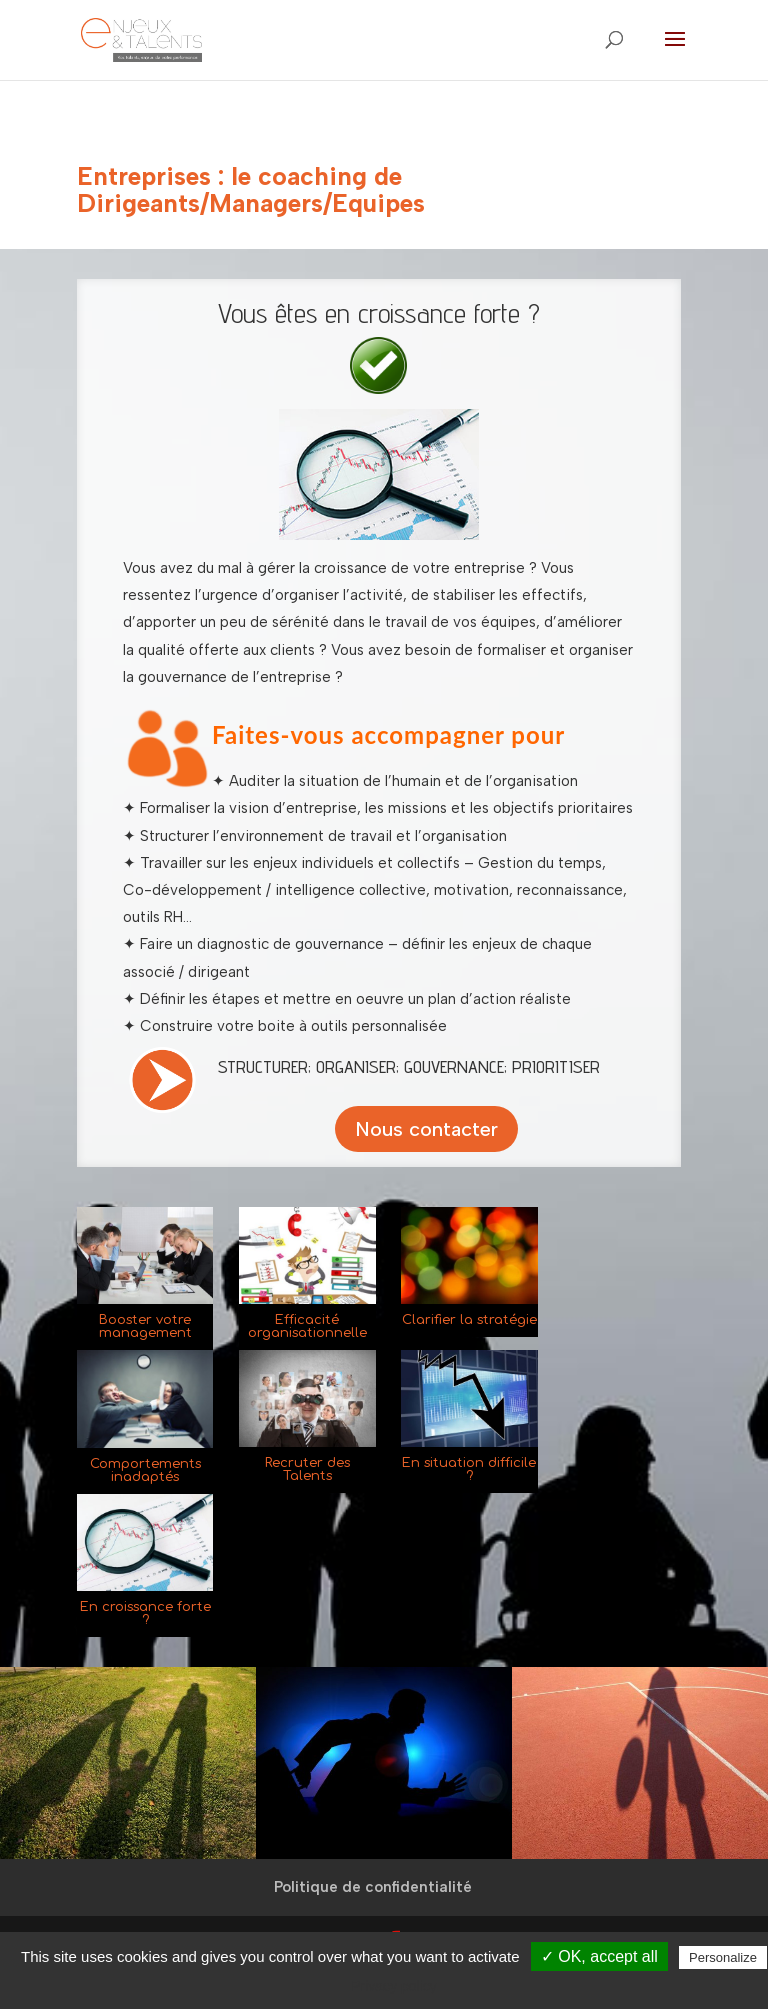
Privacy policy (394, 1986)
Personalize (723, 1957)
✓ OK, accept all (599, 1956)
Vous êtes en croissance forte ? (379, 312)
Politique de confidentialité (373, 1887)
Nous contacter (426, 1129)
